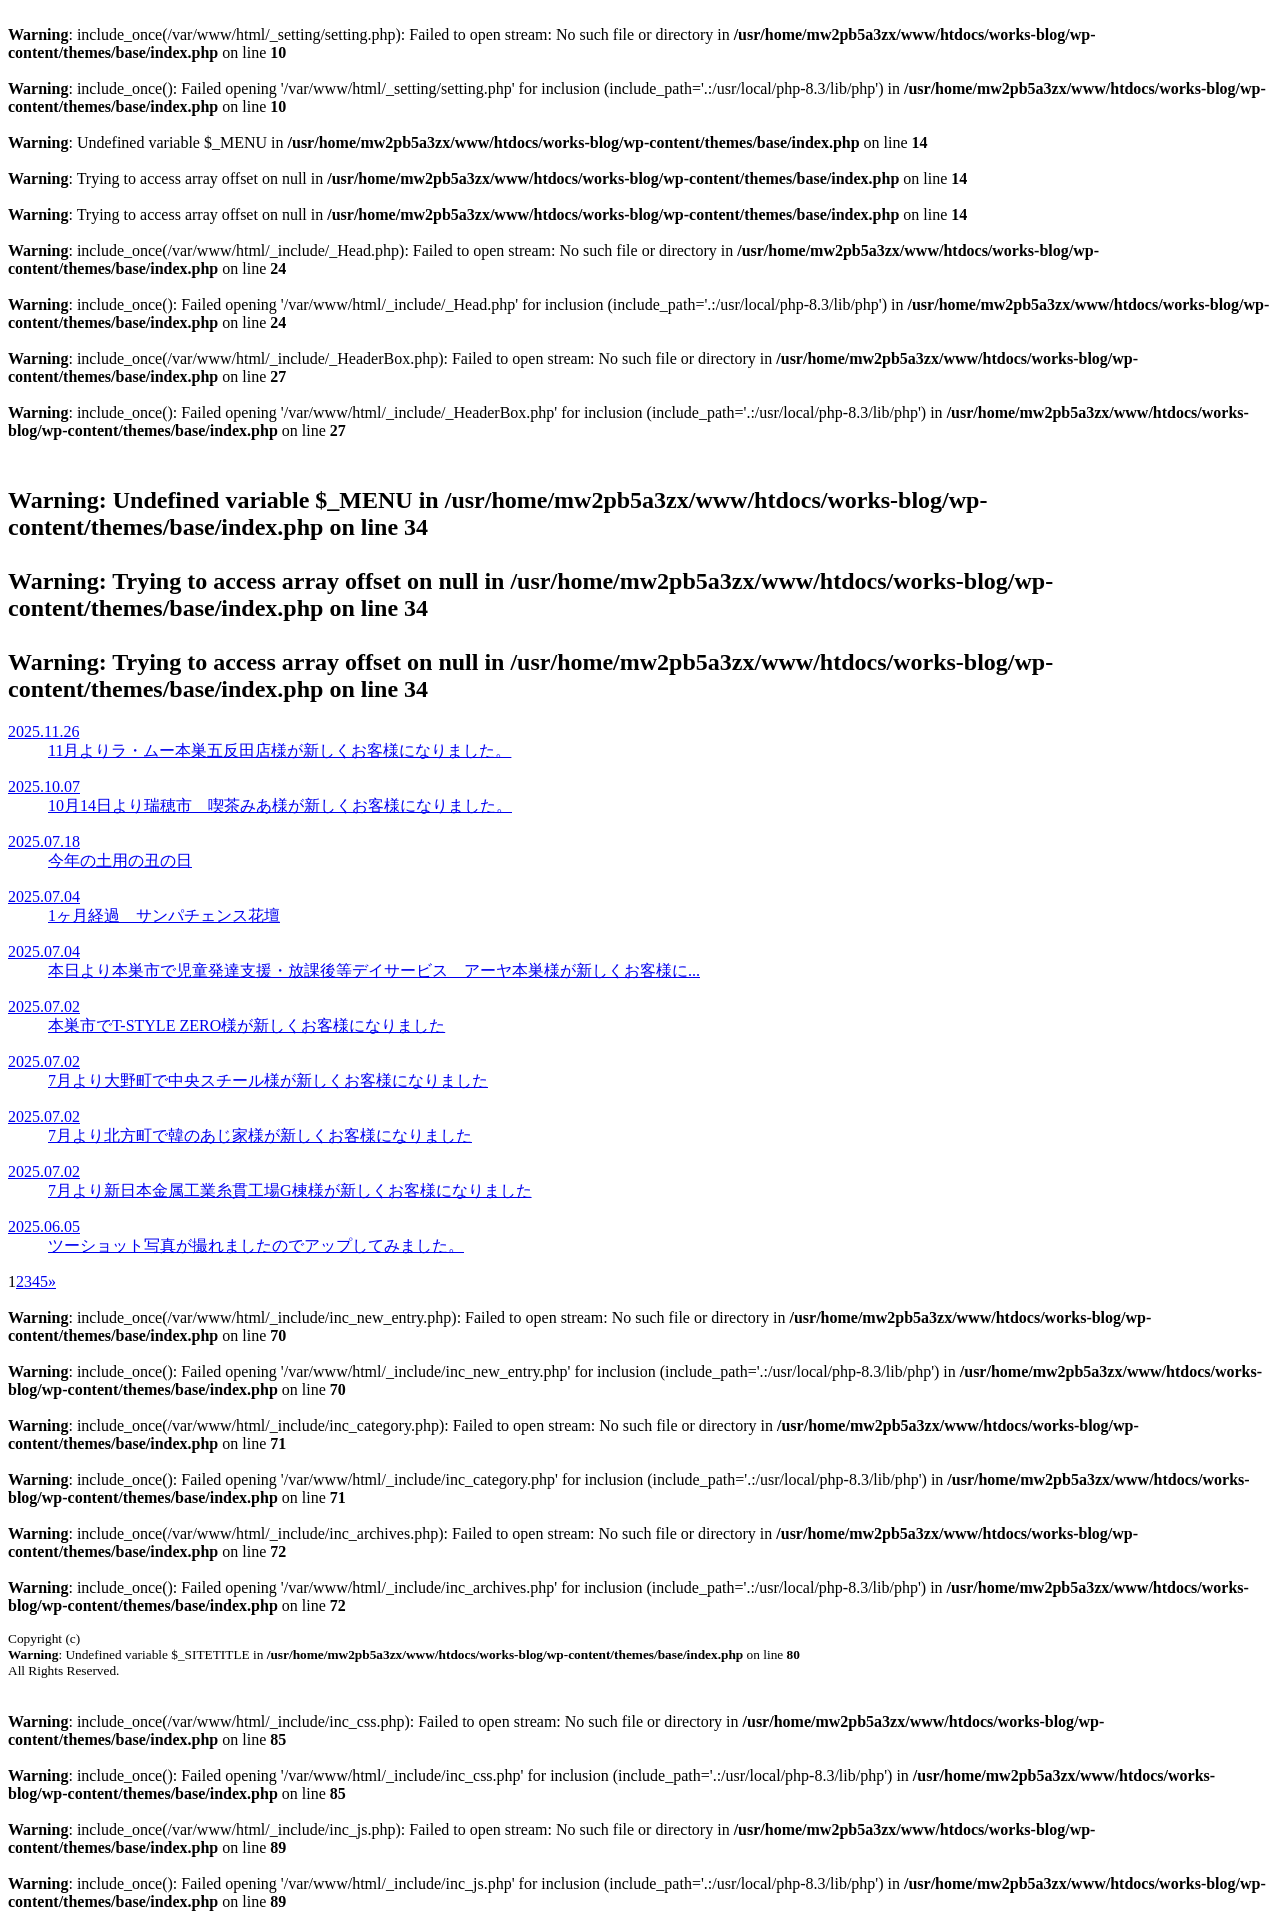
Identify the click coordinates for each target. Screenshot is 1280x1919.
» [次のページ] (52, 1281)
